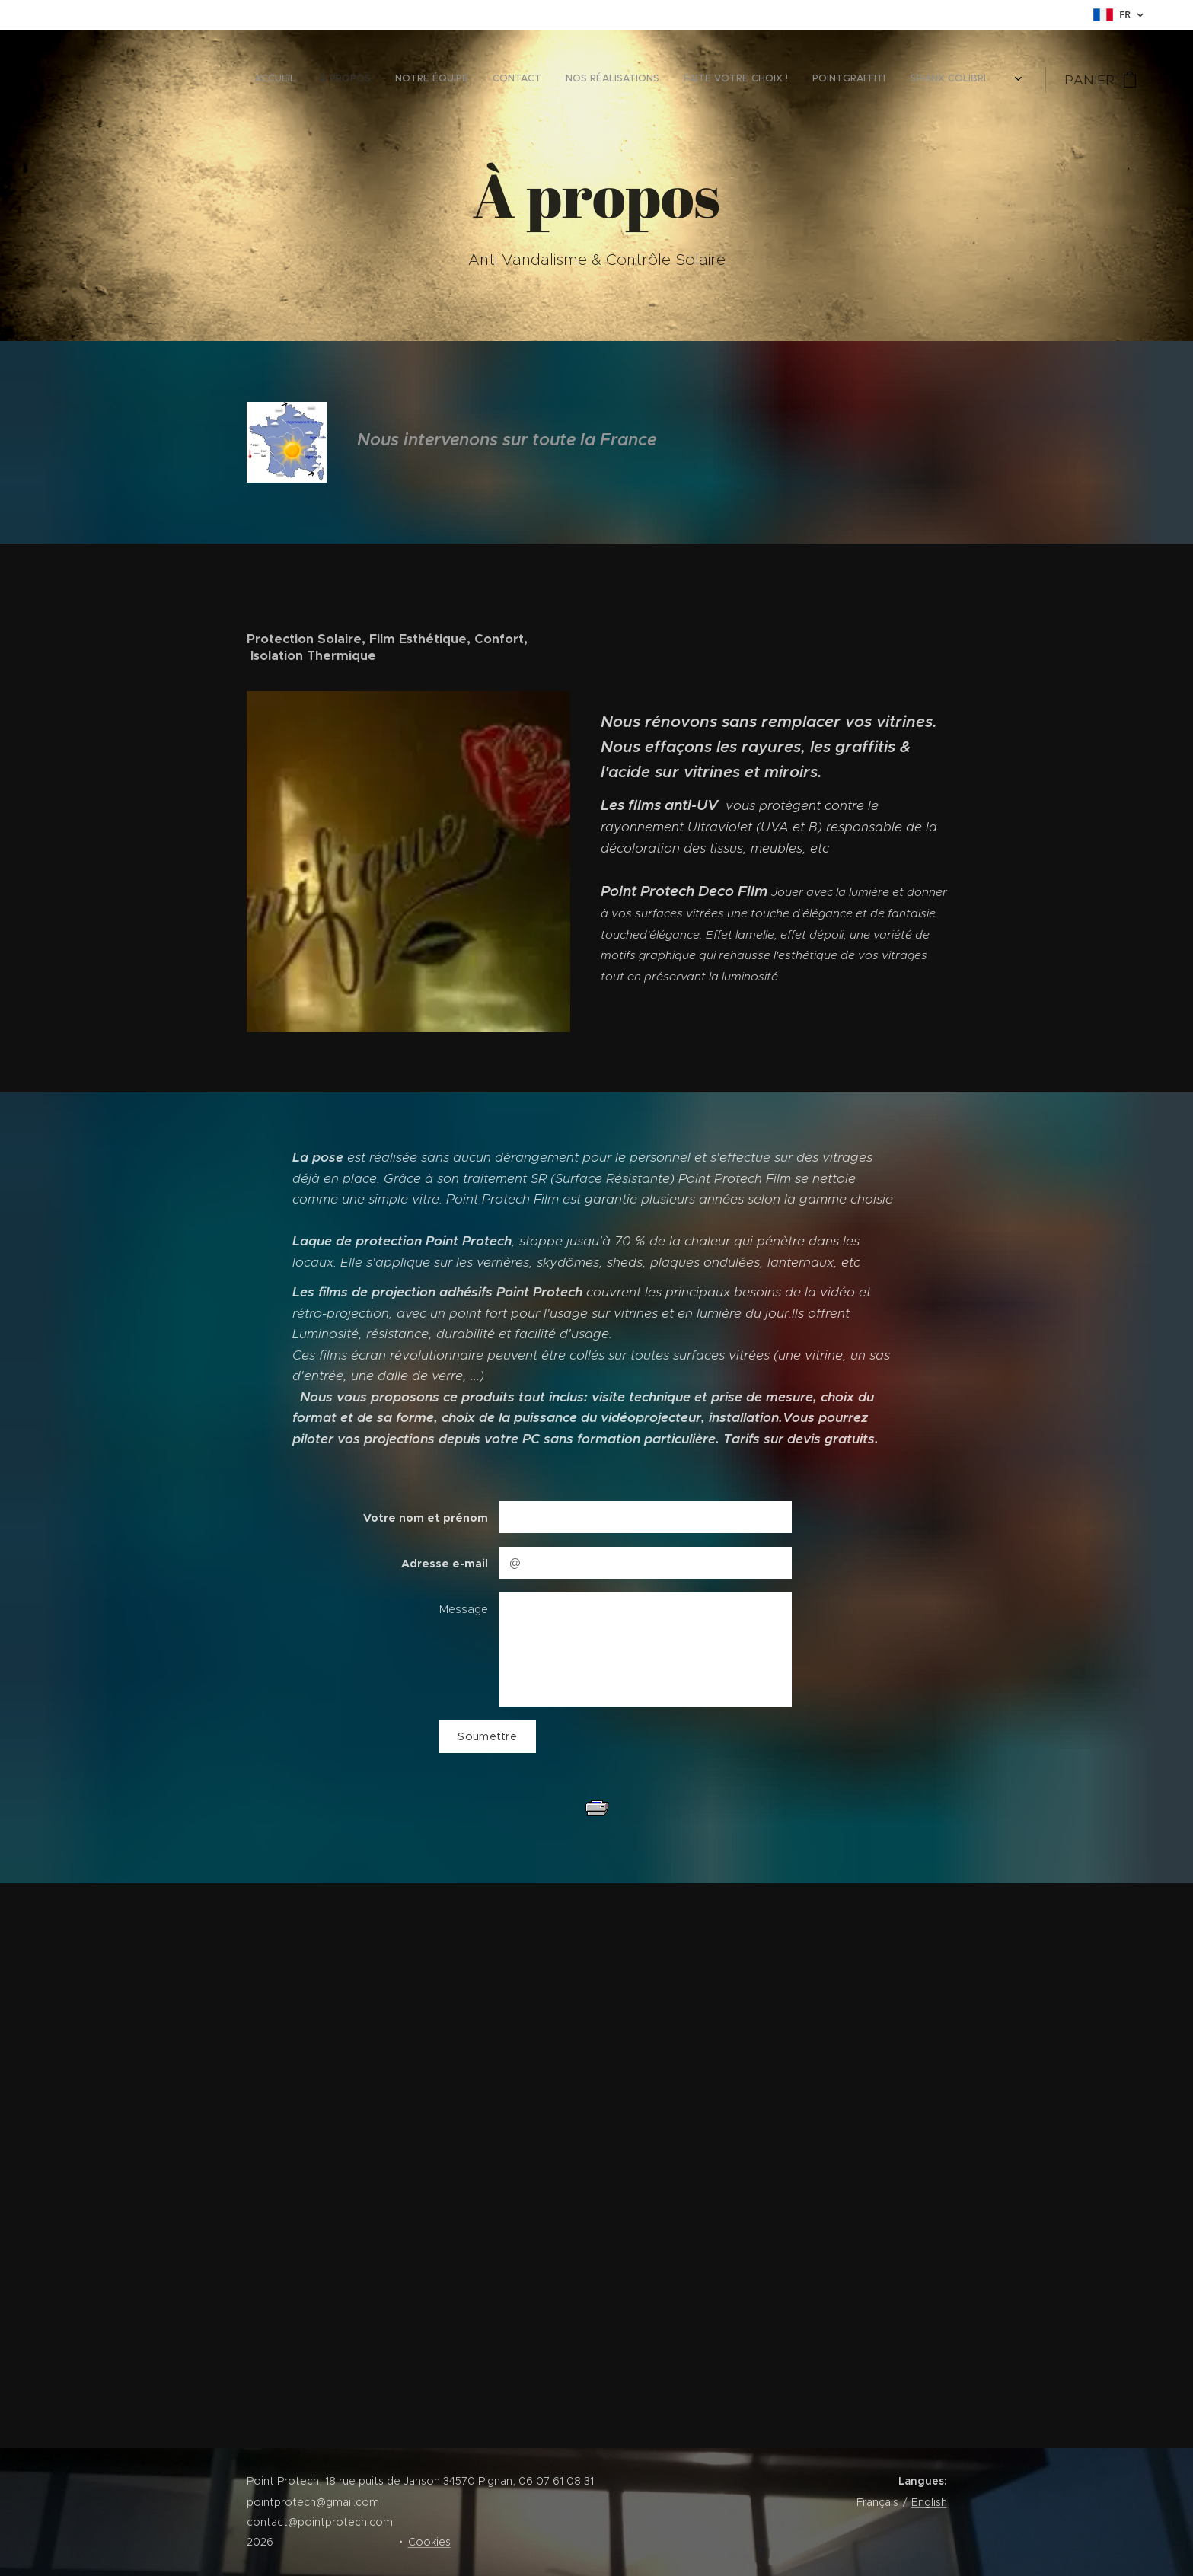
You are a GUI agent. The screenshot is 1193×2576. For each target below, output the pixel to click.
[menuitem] (827, 80)
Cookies (429, 2542)
